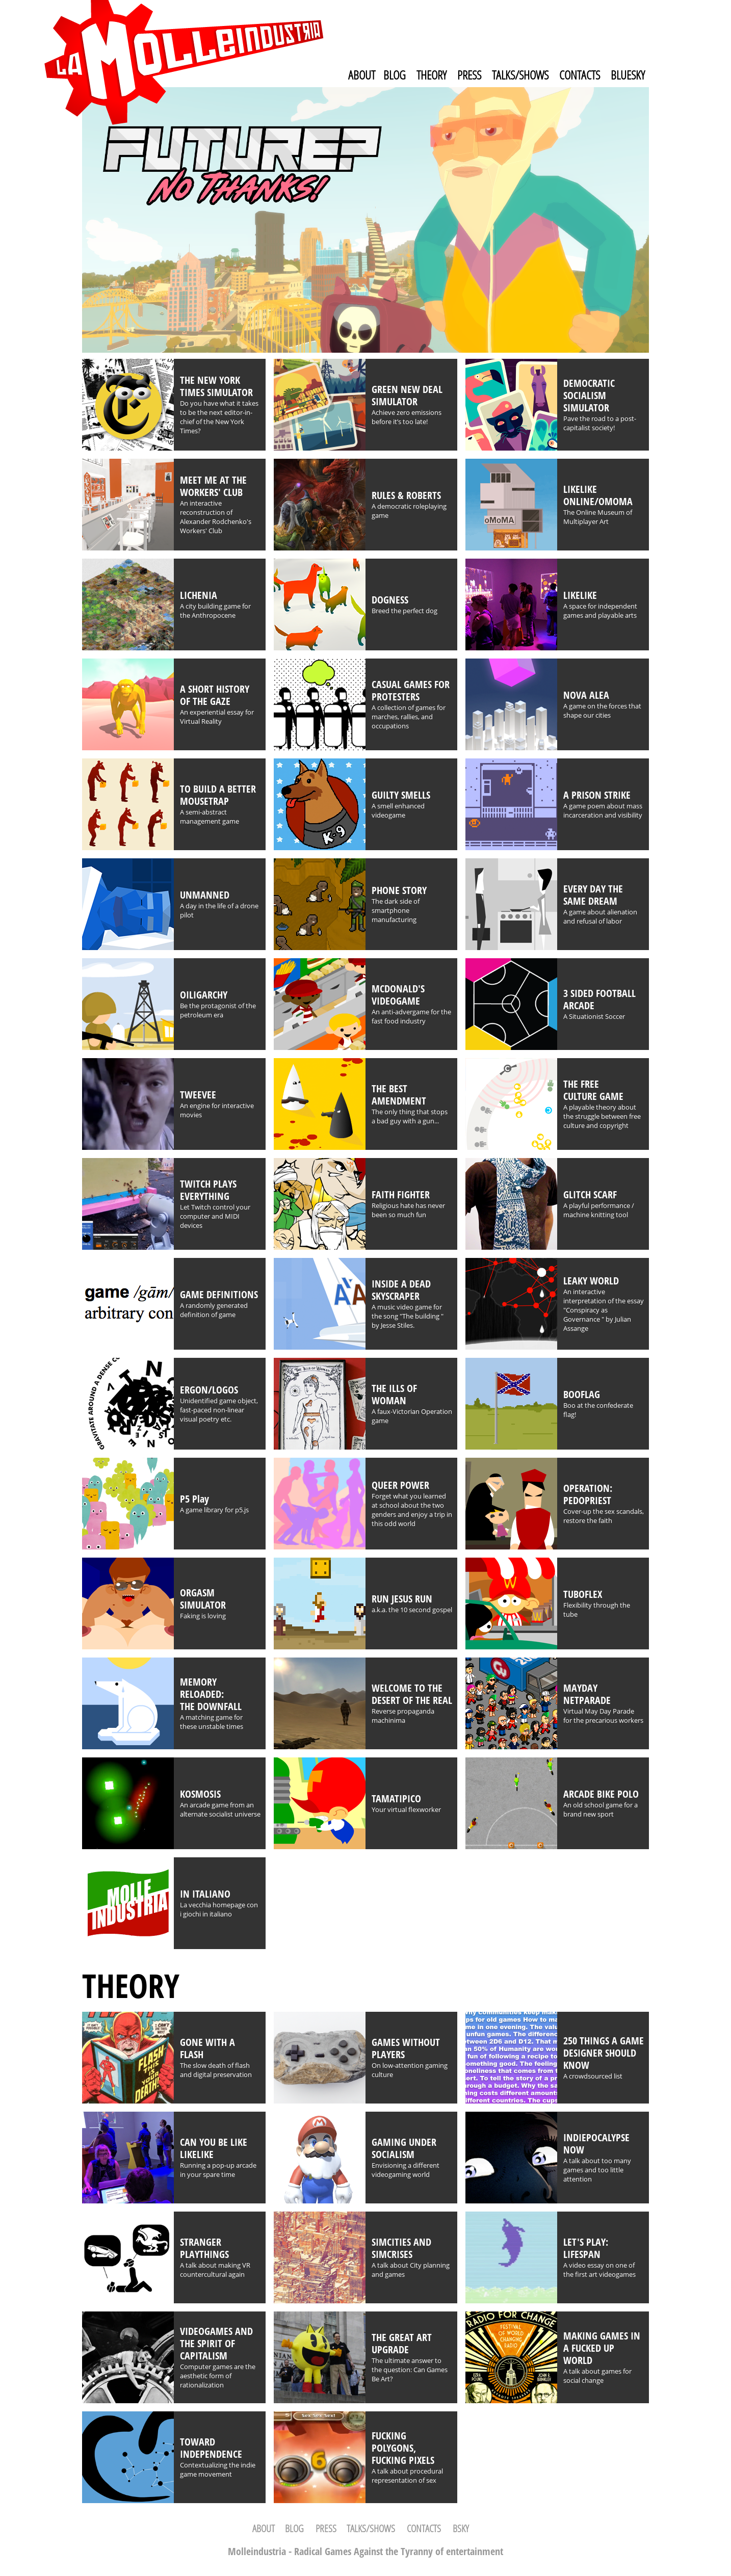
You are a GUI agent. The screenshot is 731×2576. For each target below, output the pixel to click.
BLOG (394, 74)
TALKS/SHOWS (520, 74)
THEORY (431, 74)
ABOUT (361, 74)
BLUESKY (628, 74)
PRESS (469, 74)
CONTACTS (579, 74)
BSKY (461, 2528)
